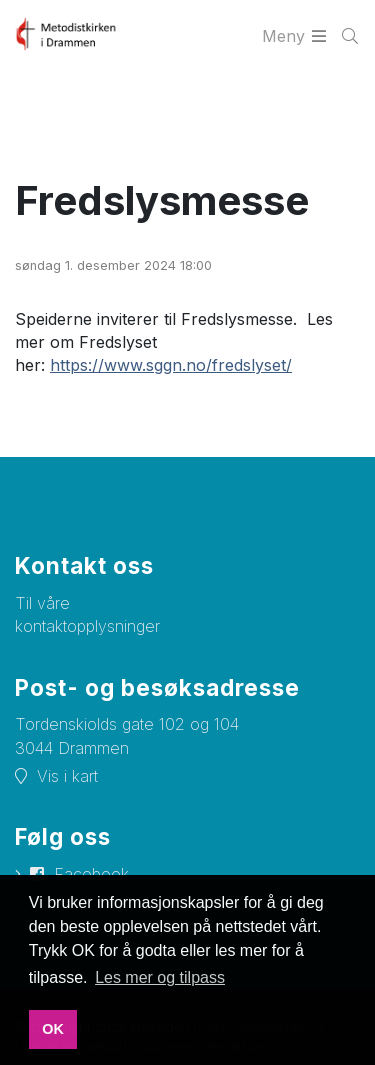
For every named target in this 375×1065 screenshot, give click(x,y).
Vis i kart (67, 776)
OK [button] (53, 1029)
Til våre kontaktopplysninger (87, 614)
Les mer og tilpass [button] (160, 977)
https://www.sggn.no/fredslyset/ (171, 365)
